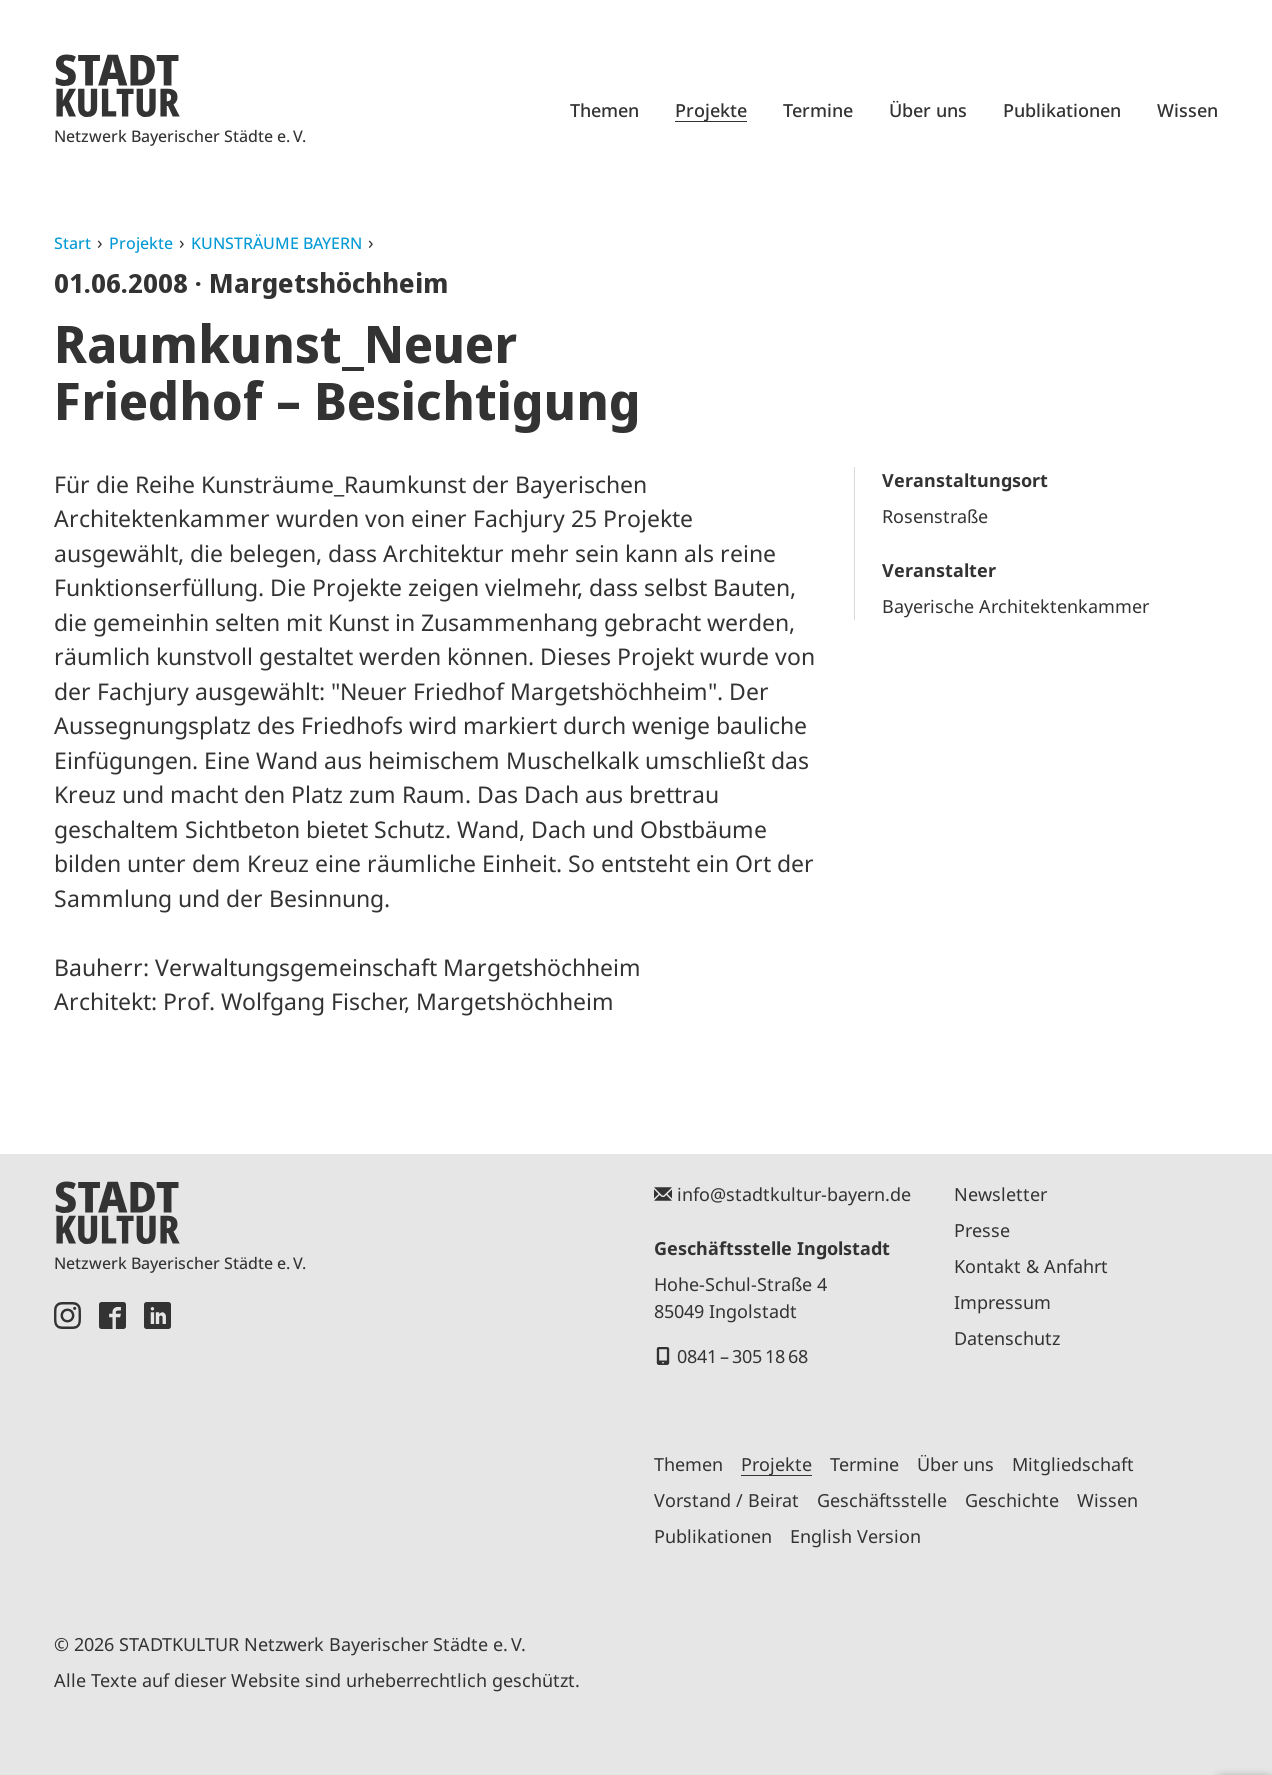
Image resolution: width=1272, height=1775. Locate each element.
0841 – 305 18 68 (742, 1356)
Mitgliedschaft (1073, 1464)
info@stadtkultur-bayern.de (794, 1194)
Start (72, 243)
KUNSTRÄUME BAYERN (276, 243)
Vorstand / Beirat (726, 1500)
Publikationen (1062, 110)
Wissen (1187, 110)
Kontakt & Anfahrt (1031, 1266)
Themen (604, 110)
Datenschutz (1007, 1338)
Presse (982, 1230)
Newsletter (1000, 1194)
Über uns (928, 110)
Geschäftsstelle (882, 1500)
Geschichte (1012, 1500)
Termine (818, 110)
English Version (855, 1536)
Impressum (1002, 1302)
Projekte (711, 110)
